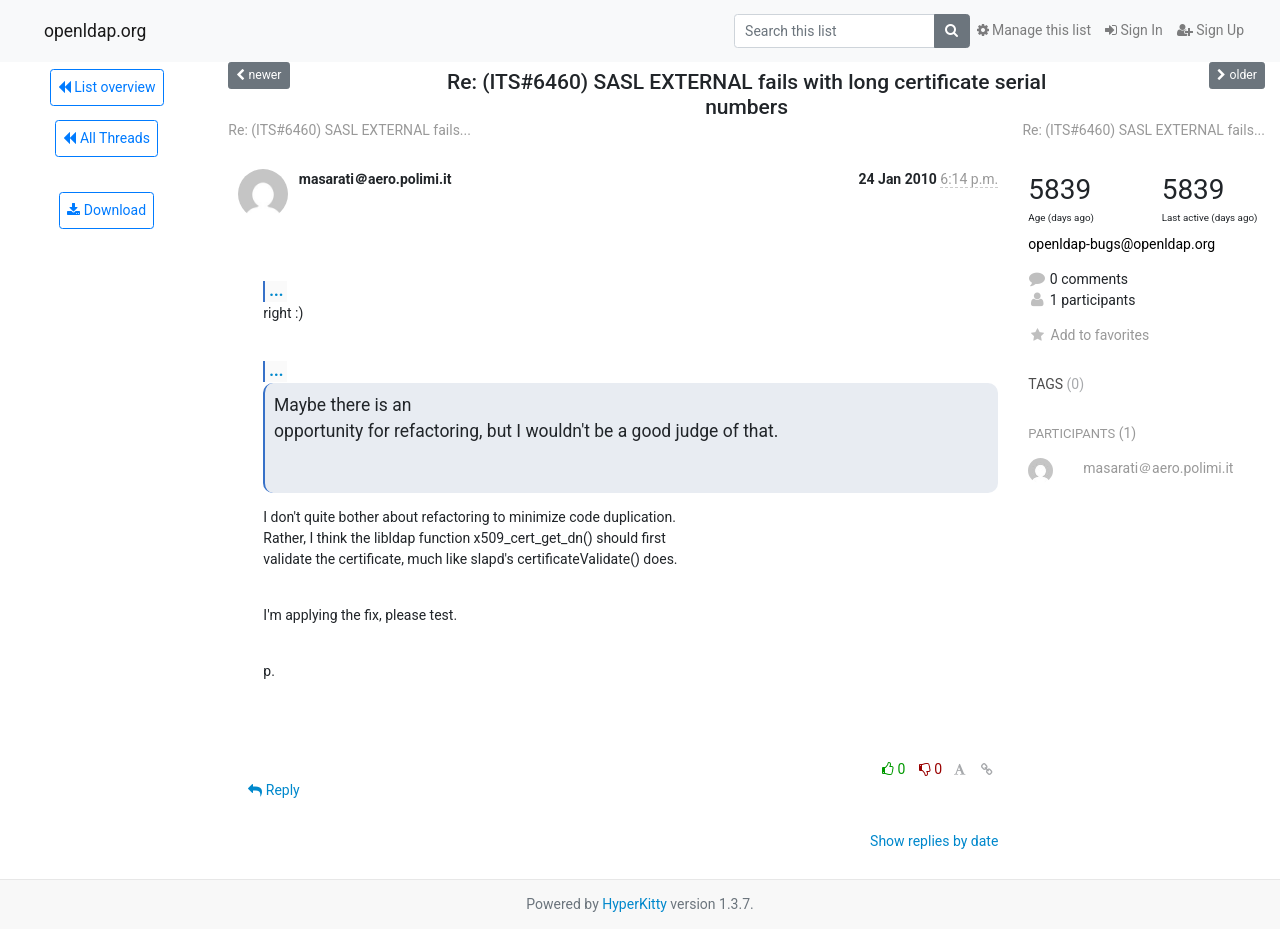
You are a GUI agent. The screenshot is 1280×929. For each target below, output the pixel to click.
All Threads (106, 138)
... (276, 290)
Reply (273, 790)
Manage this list (1034, 30)
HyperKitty (634, 904)
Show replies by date (934, 841)
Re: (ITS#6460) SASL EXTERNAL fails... (349, 130)
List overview (107, 87)
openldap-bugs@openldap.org (1121, 244)
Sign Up (1210, 30)
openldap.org (95, 31)
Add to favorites (1088, 335)
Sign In (1134, 30)
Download (106, 210)
